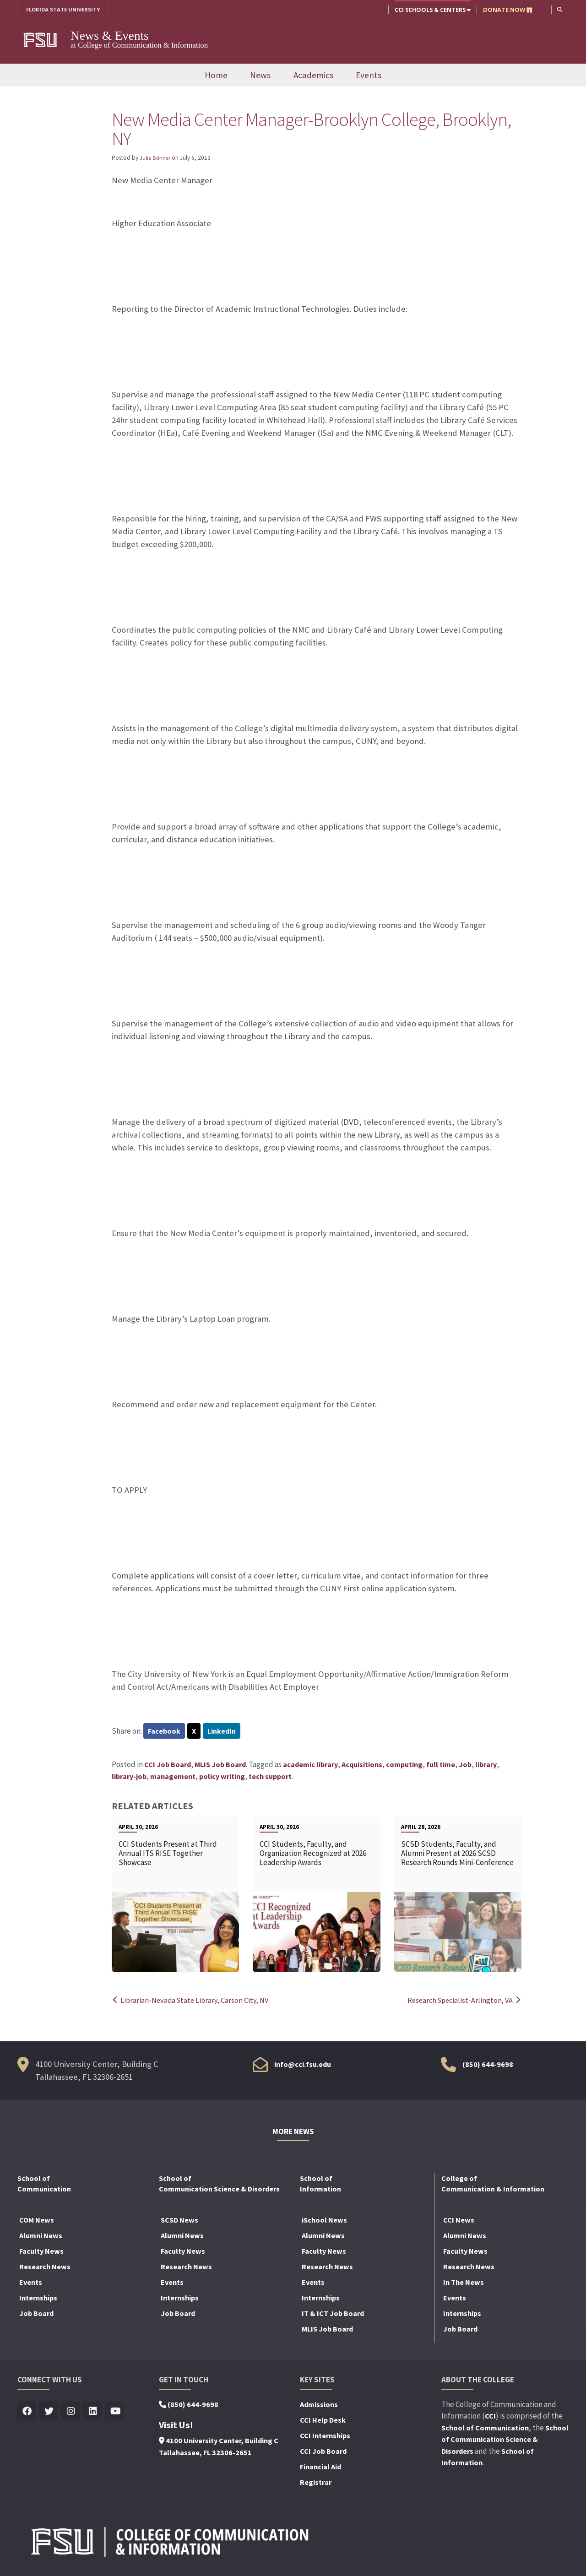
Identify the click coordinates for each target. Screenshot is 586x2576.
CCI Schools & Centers (432, 9)
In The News (463, 2283)
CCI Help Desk (323, 2421)
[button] (559, 9)
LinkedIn (224, 1732)
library (486, 1765)
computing (404, 1765)
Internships (38, 2299)
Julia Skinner (156, 158)
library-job (129, 1777)
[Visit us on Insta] (70, 2412)
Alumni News (40, 2236)
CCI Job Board (167, 1765)
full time (440, 1765)
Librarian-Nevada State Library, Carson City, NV (193, 2001)
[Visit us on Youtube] (114, 2412)
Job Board (36, 2314)
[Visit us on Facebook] (26, 2412)
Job (465, 1765)
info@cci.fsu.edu (302, 2065)
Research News (45, 2267)
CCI (490, 2417)
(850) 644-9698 (487, 2065)
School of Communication (485, 2429)
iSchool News (324, 2221)
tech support (270, 1777)
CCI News (458, 2221)
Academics (313, 75)
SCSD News (179, 2221)
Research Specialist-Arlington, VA (461, 2001)
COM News (36, 2221)
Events (368, 75)
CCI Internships (325, 2436)
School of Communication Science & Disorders (505, 2440)
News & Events (110, 36)
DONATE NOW (507, 9)
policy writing (222, 1777)
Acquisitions (362, 1765)
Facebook (164, 1732)
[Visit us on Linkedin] (92, 2412)
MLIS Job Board (220, 1765)
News (260, 75)
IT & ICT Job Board (333, 2314)
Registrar (315, 2483)
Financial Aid (320, 2468)
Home (216, 75)
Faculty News (41, 2252)
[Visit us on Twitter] (48, 2412)
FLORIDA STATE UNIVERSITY (66, 9)
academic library (310, 1765)
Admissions (319, 2405)
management (172, 1777)
